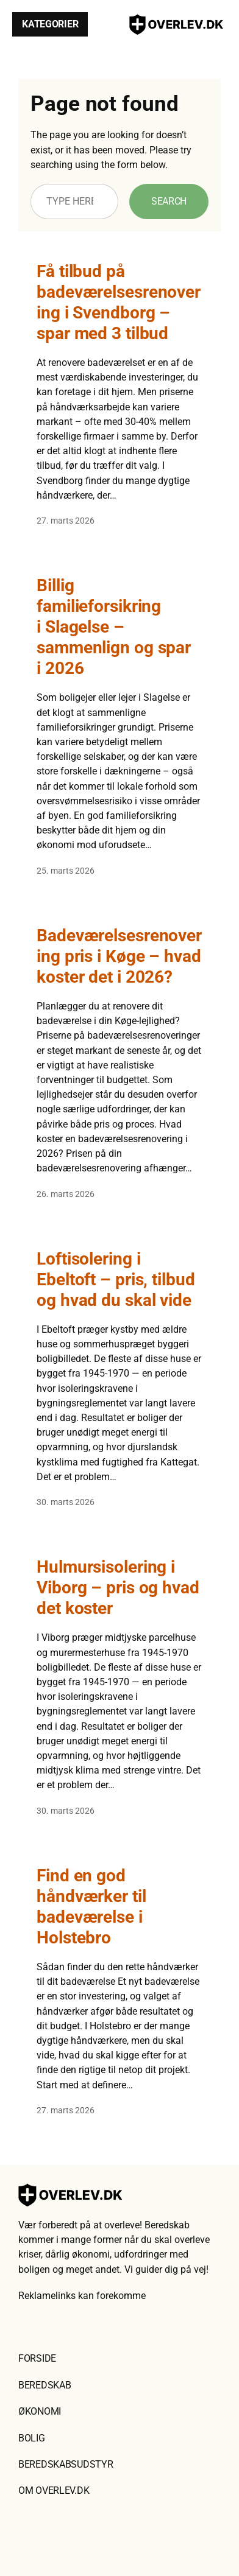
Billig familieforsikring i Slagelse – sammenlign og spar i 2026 (114, 626)
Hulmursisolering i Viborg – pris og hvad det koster (118, 1587)
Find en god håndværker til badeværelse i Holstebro (91, 1906)
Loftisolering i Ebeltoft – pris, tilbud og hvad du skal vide (116, 1279)
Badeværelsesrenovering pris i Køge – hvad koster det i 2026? (119, 956)
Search (169, 201)
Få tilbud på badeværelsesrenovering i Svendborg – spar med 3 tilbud (119, 302)
